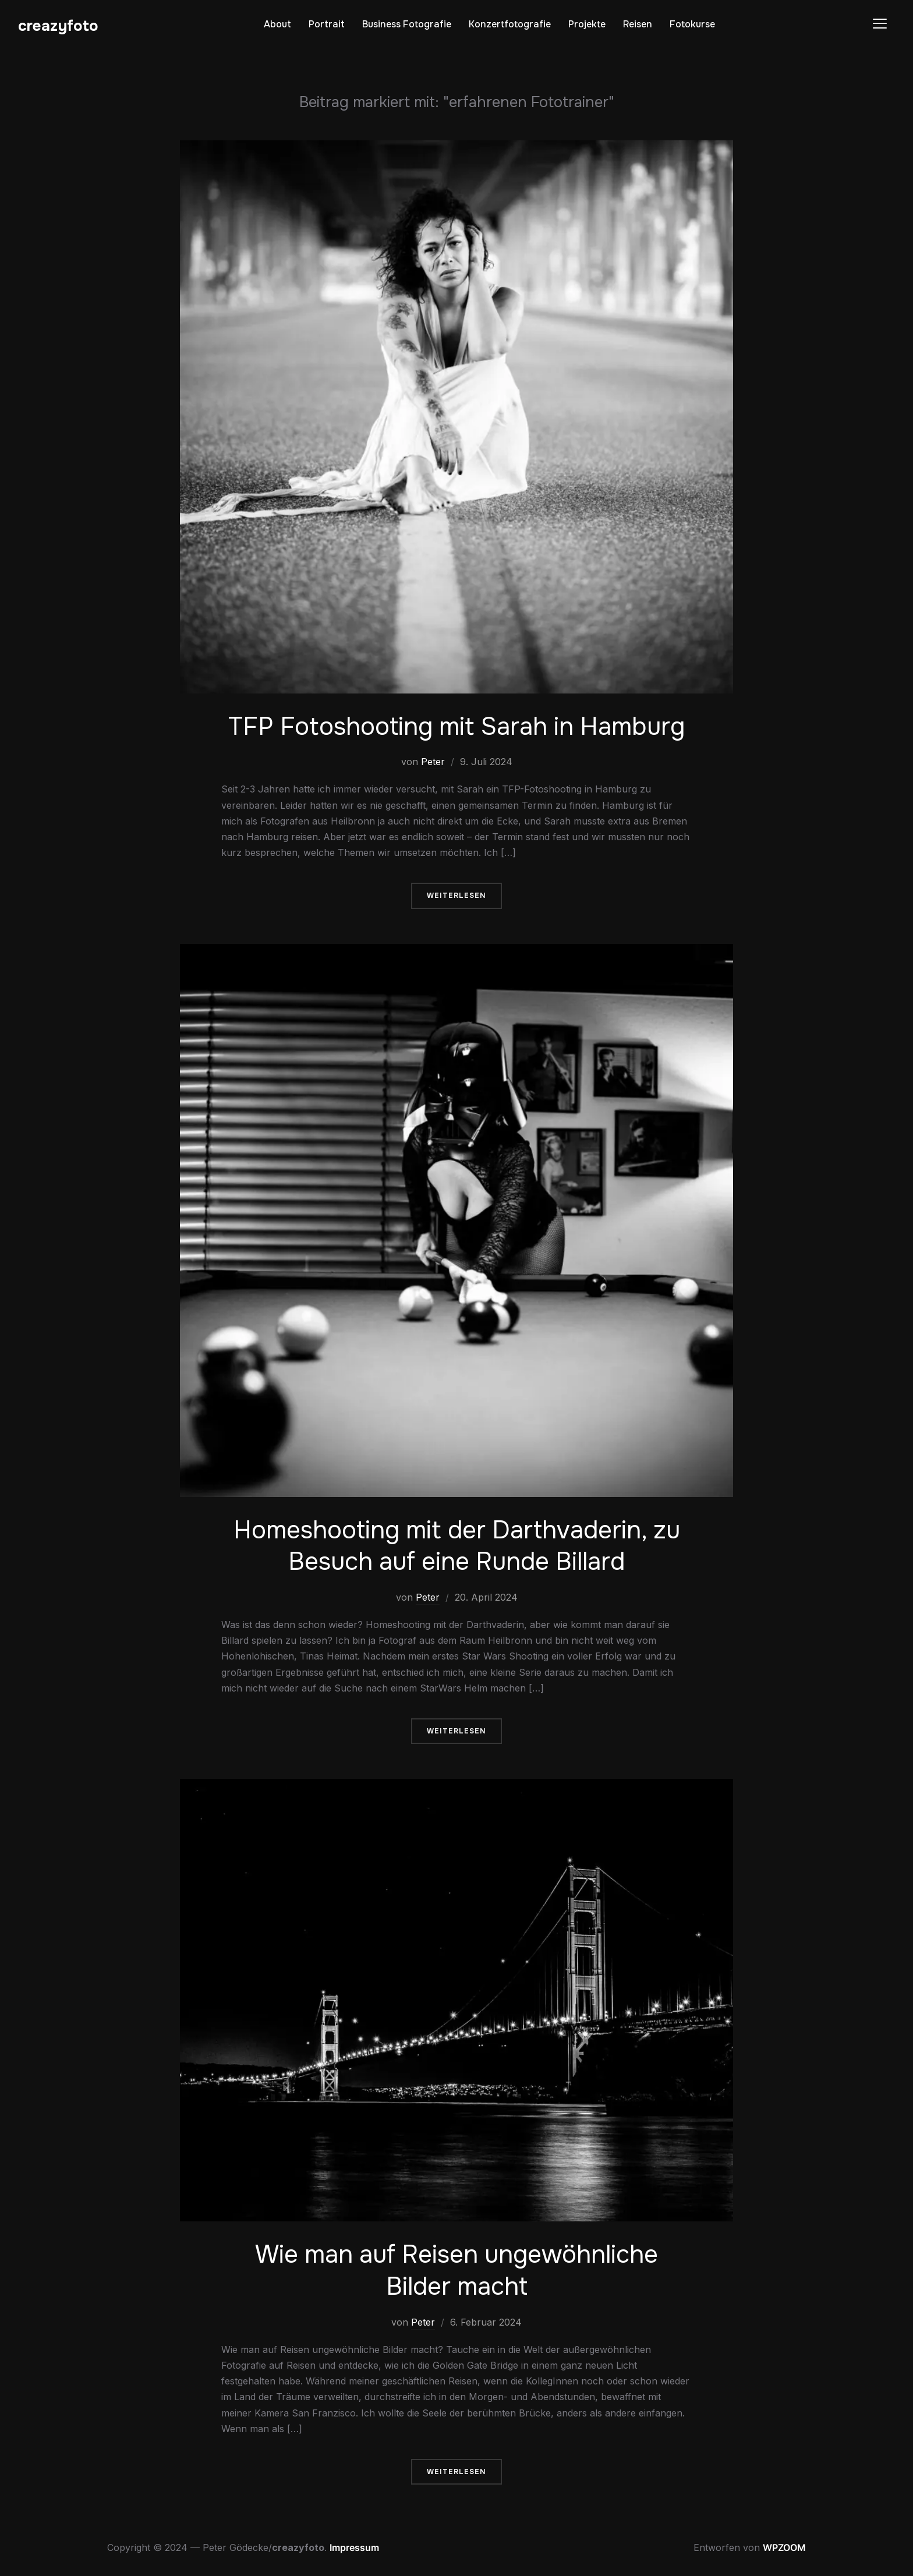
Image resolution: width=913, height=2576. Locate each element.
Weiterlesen (456, 895)
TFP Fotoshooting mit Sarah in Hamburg (456, 726)
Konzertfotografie (510, 24)
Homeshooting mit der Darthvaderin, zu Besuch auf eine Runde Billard (456, 1546)
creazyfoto (58, 26)
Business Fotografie (406, 24)
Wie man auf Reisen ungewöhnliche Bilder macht (456, 2270)
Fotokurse (692, 24)
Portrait (327, 24)
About (277, 24)
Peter (433, 761)
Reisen (637, 24)
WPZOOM (784, 2547)
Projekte (587, 24)
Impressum (354, 2547)
